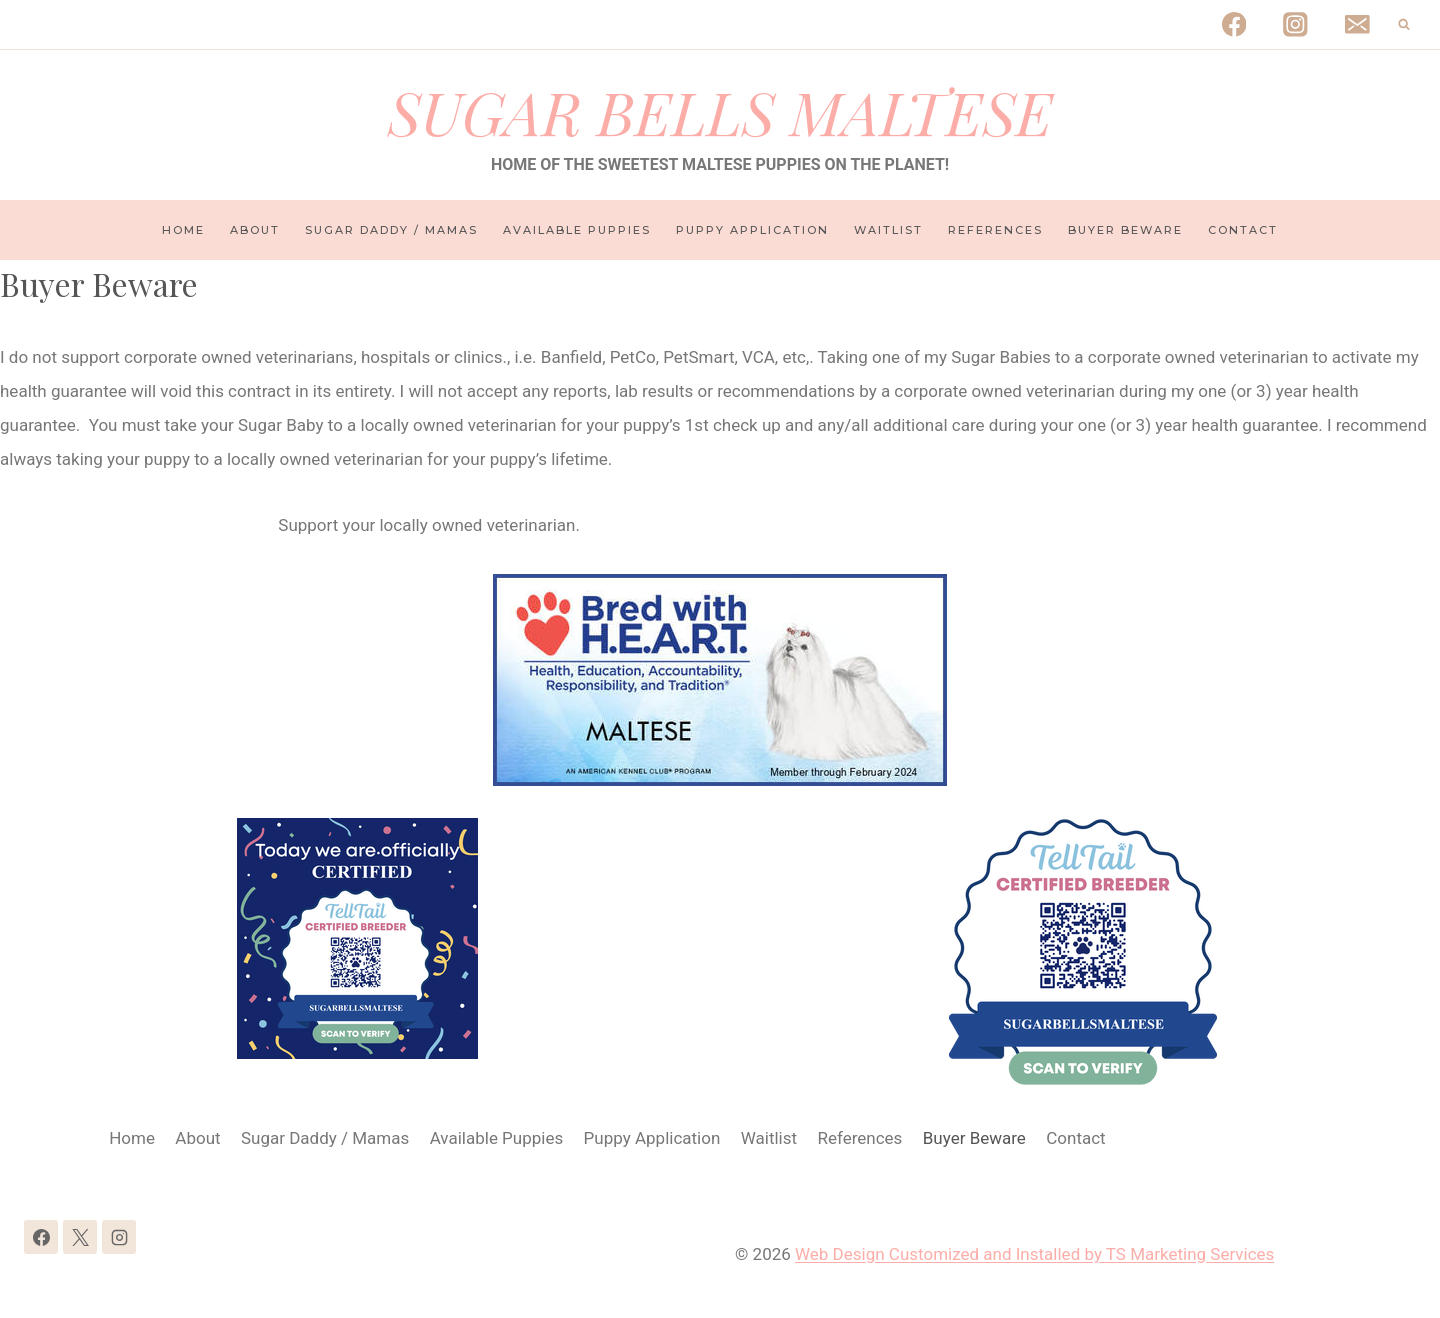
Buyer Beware (1125, 230)
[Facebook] (1233, 24)
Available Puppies (577, 230)
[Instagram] (1295, 24)
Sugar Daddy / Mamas (391, 230)
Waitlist (888, 230)
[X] (80, 1237)
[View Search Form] (1404, 25)
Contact (1243, 230)
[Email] (1357, 24)
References (995, 230)
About (255, 230)
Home (183, 230)
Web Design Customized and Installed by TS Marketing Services (1034, 1254)
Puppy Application (752, 230)
